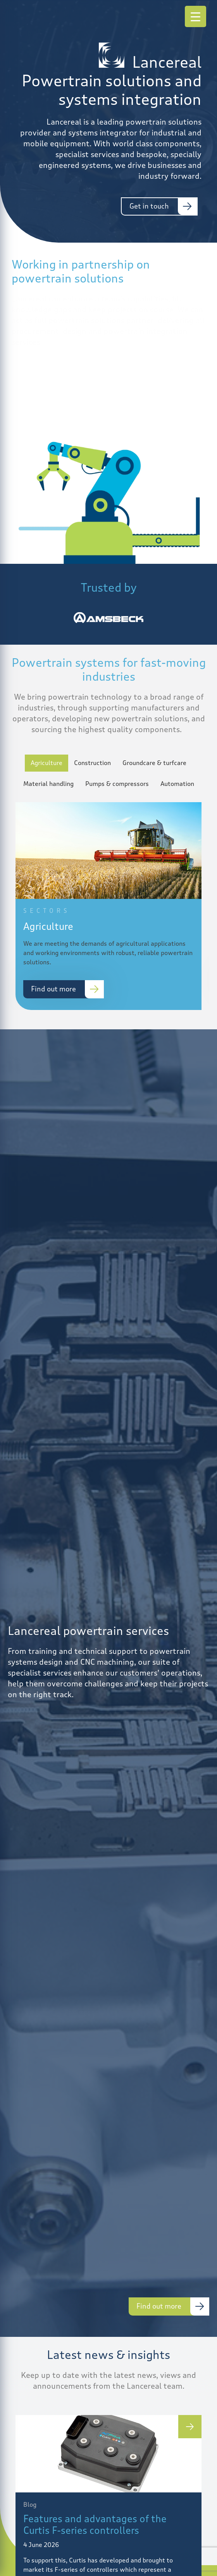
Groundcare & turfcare (154, 763)
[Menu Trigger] (195, 16)
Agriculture (46, 763)
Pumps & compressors (117, 784)
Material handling (48, 784)
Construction (92, 763)
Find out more (53, 989)
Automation (177, 784)
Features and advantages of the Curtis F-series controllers (95, 2525)
